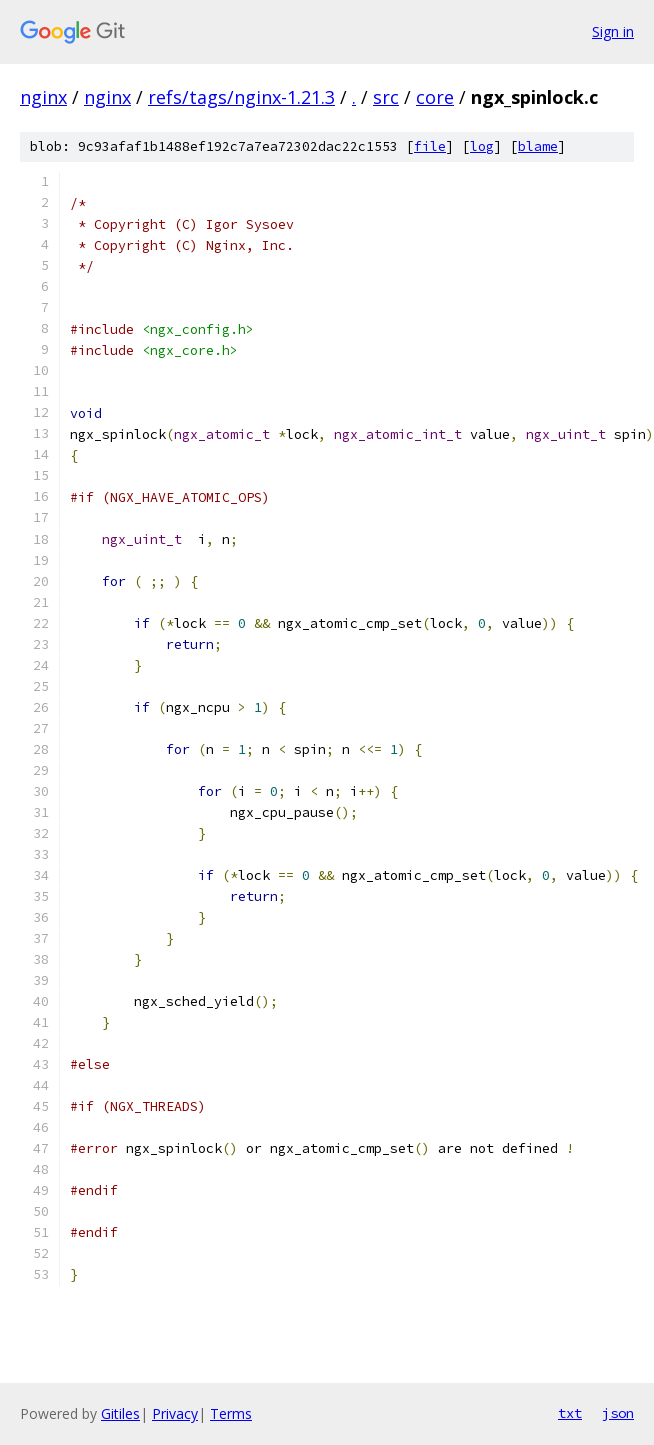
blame (538, 146)
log (482, 146)
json (618, 1413)
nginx (43, 97)
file (430, 146)
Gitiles (120, 1413)
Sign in (613, 31)
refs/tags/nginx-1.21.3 (241, 97)
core (435, 97)
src (386, 97)
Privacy (175, 1413)
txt (570, 1413)
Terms (231, 1413)
